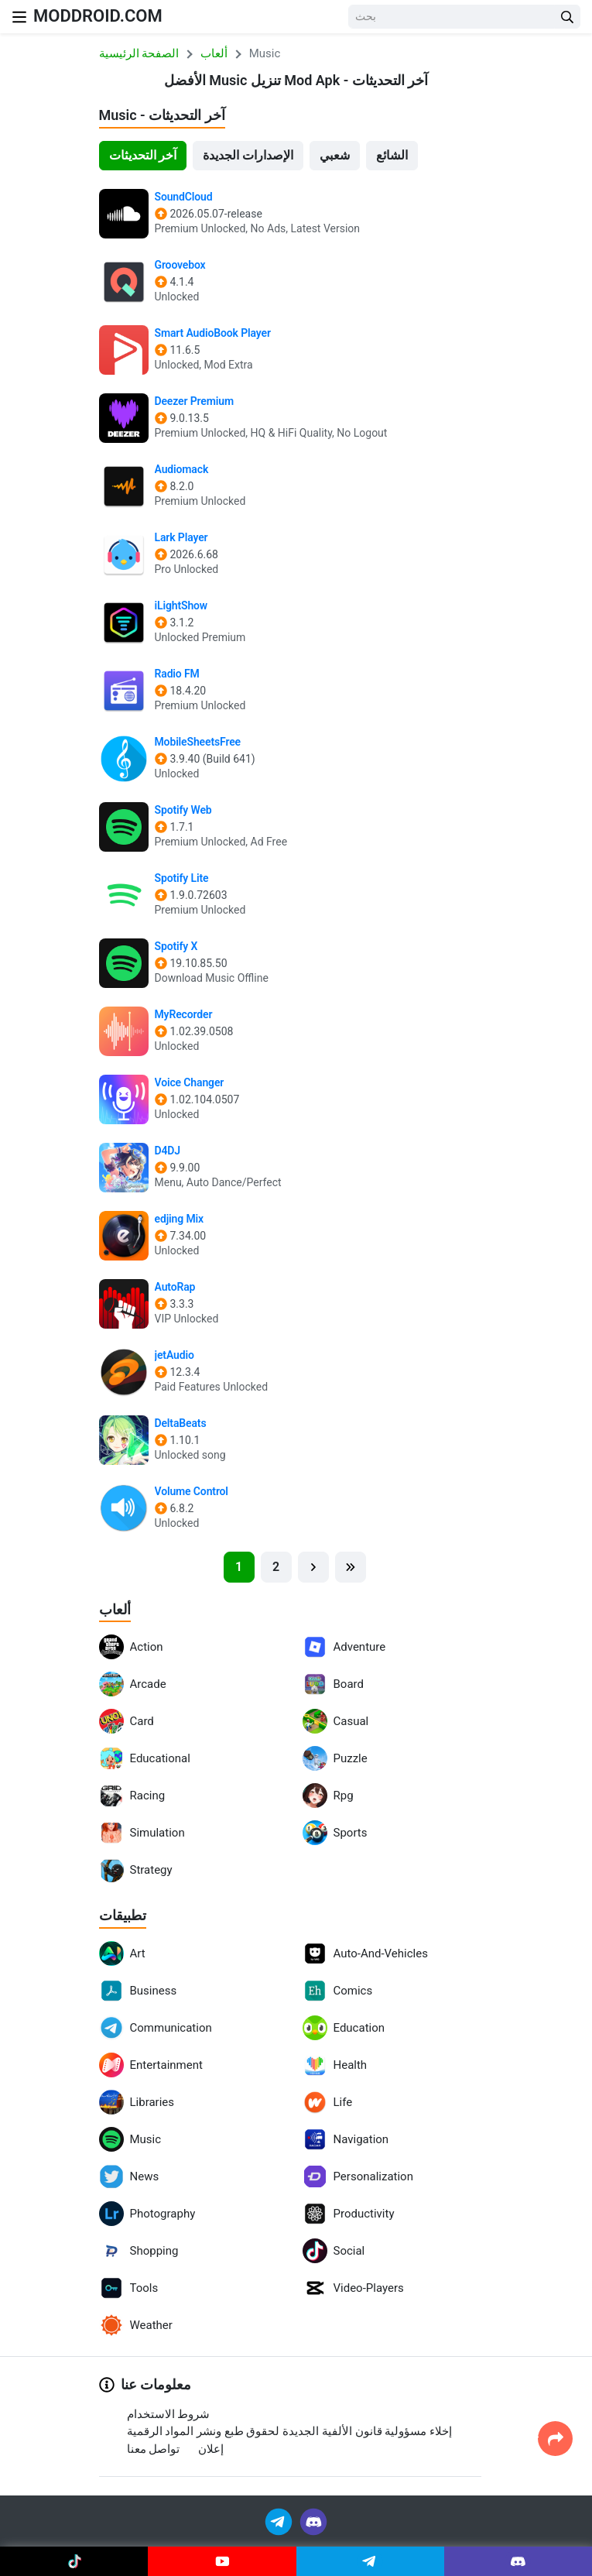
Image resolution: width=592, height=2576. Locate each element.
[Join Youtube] (222, 2561)
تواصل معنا (153, 2449)
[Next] (313, 1567)
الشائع (392, 155)
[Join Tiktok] (74, 2561)
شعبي (335, 155)
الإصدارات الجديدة (248, 155)
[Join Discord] (313, 2521)
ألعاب (115, 1609)
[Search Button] (567, 17)
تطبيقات (122, 1915)
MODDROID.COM (98, 16)
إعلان (211, 2449)
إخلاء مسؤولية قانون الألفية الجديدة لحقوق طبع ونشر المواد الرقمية (290, 2431)
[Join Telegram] (280, 2521)
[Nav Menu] (19, 16)
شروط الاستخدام (168, 2414)
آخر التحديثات (143, 155)
